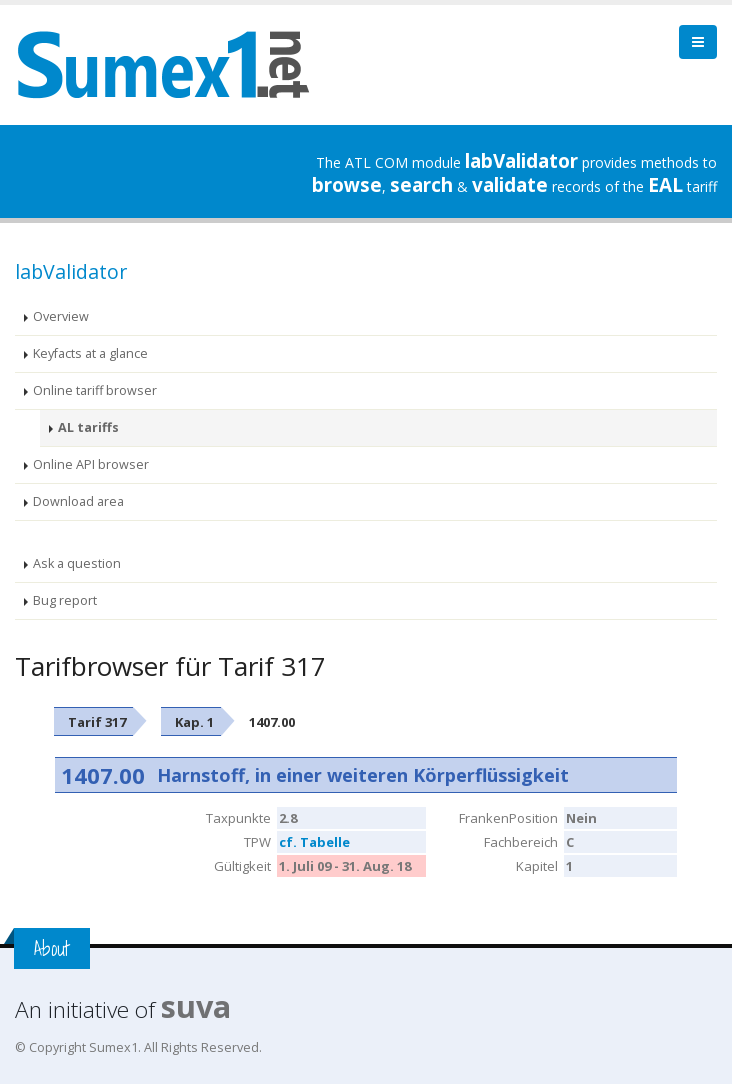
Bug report (65, 600)
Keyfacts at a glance (90, 353)
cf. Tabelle (314, 842)
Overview (61, 316)
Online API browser (91, 464)
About (52, 948)
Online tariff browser (95, 390)
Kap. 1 (194, 722)
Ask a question (77, 563)
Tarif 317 (97, 722)
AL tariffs (88, 427)
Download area (78, 501)
